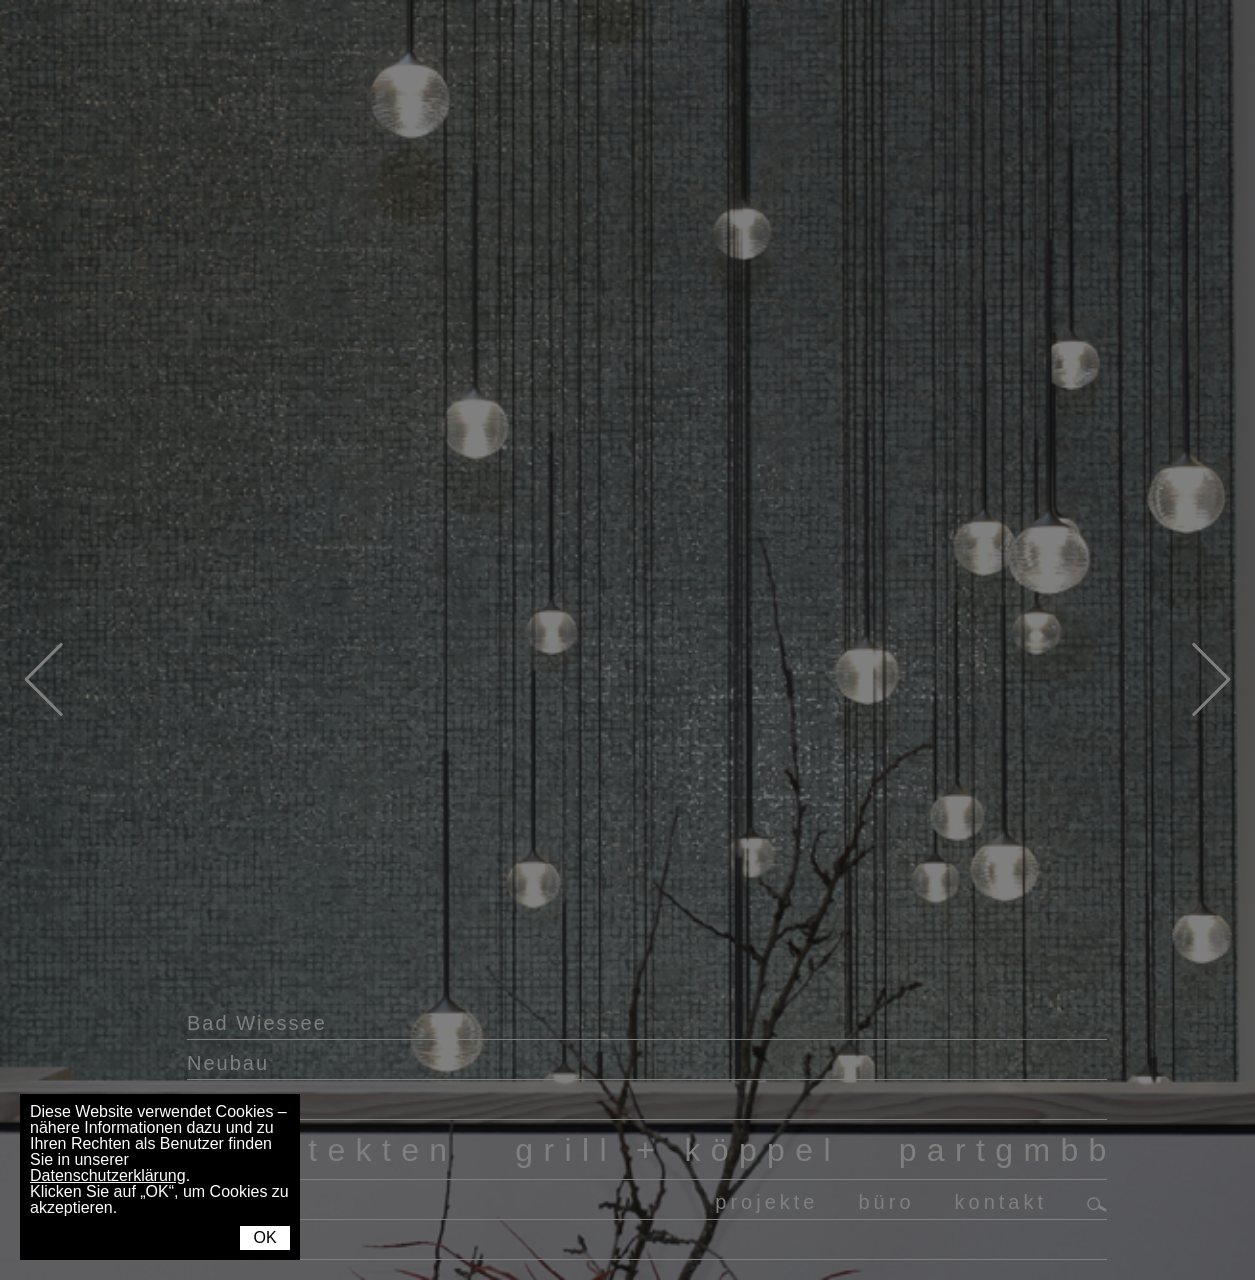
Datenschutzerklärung (108, 1175)
